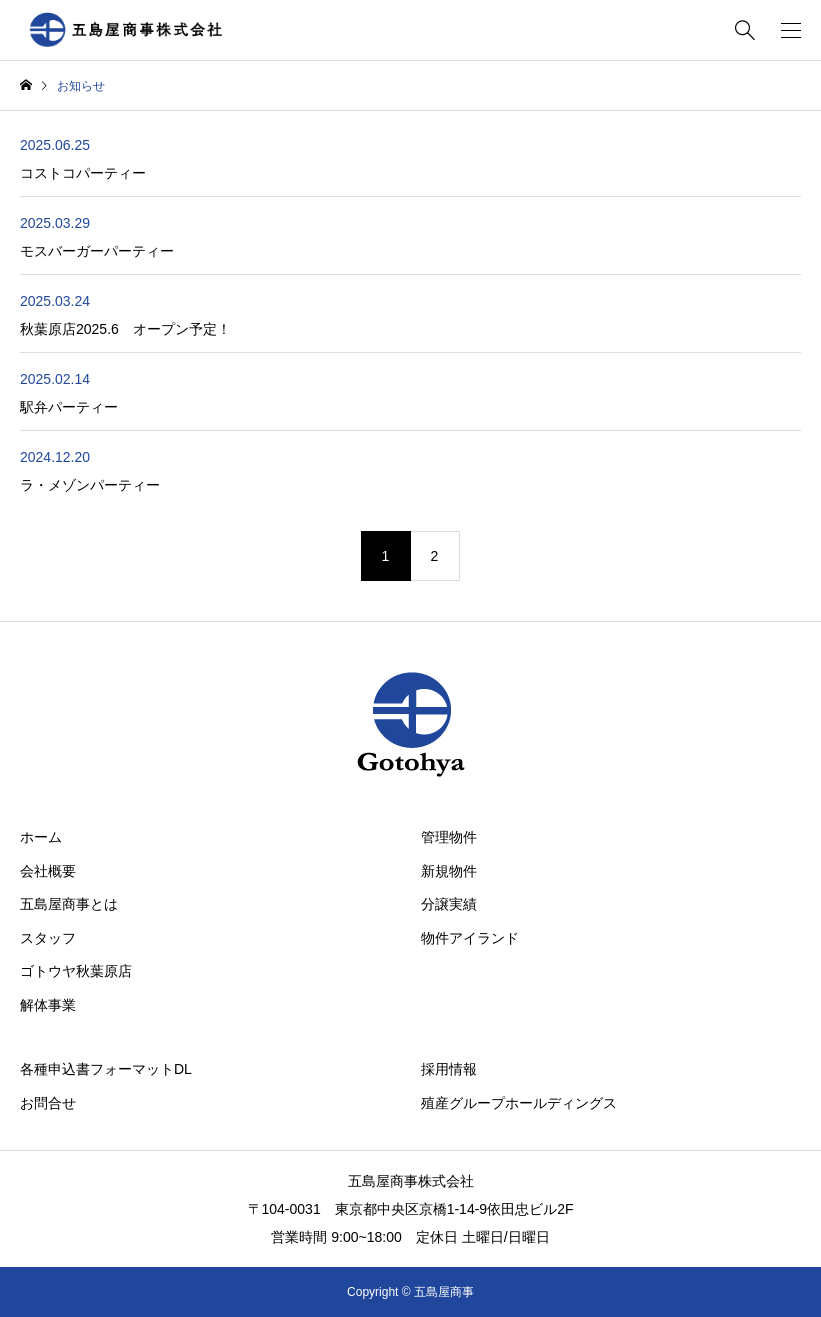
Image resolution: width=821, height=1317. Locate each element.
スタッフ (48, 938)
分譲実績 (449, 904)
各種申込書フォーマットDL (106, 1069)
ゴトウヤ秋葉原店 (76, 971)
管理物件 (449, 837)
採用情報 (449, 1069)
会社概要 (48, 871)
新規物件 (449, 871)
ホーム (41, 837)
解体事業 (48, 1005)
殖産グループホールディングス (519, 1103)
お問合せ (48, 1103)
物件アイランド (470, 938)
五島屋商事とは (69, 904)
